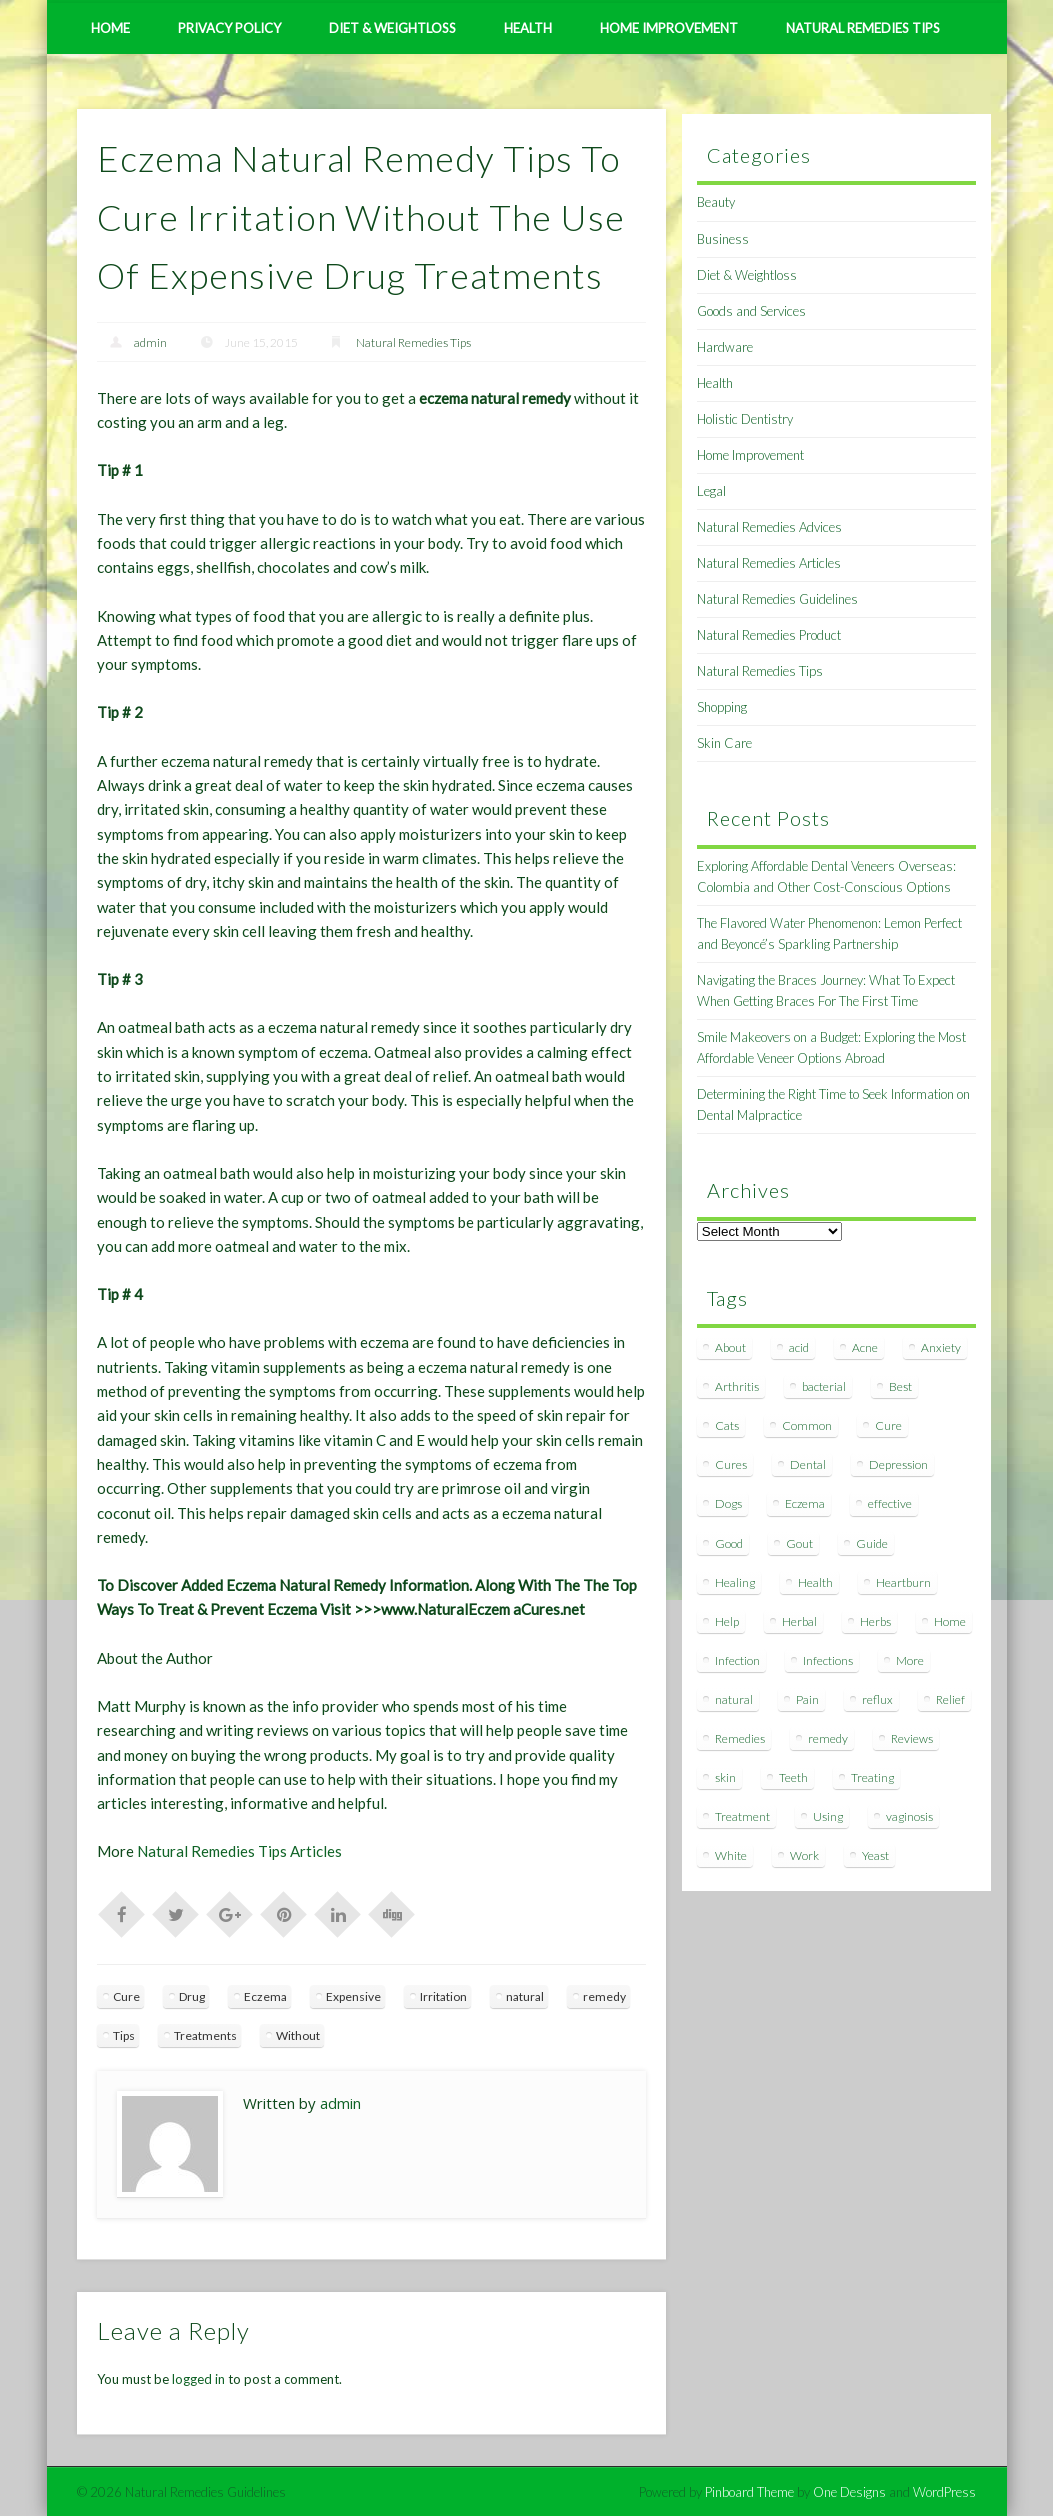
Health (528, 28)
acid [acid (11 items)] (799, 1347)
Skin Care (724, 743)
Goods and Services (751, 311)
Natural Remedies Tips (863, 28)
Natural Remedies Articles (769, 563)
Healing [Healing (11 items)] (735, 1582)
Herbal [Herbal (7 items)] (799, 1621)
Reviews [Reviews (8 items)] (912, 1738)
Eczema (265, 1996)
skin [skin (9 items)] (725, 1777)
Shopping (722, 707)
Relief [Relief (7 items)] (950, 1699)
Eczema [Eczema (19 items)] (805, 1503)
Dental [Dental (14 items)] (808, 1464)
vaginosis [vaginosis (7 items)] (909, 1816)
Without (298, 2035)
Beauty (716, 202)
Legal (711, 491)
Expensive (353, 1996)
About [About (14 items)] (730, 1347)
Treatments (205, 2035)
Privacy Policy (229, 28)
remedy (604, 1996)
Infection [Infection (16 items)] (737, 1660)
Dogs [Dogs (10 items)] (728, 1503)
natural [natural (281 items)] (734, 1699)
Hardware (725, 347)
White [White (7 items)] (731, 1855)
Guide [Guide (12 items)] (872, 1543)
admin (150, 342)
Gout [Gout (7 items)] (799, 1543)
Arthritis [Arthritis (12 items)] (737, 1386)
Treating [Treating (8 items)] (872, 1777)
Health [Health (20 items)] (815, 1582)
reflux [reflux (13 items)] (877, 1699)
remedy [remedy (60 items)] (828, 1738)
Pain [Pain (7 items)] (807, 1699)
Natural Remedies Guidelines (777, 599)
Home (110, 28)
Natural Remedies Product (769, 635)
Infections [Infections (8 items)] (828, 1660)
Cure (126, 1996)
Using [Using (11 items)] (828, 1816)
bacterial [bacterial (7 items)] (824, 1386)
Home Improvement (669, 28)
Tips (124, 2035)
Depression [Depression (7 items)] (898, 1464)
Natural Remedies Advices (769, 527)
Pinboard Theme (749, 2492)
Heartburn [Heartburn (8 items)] (903, 1582)
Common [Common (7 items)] (807, 1425)
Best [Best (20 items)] (900, 1386)
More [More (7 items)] (910, 1660)
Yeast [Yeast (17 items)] (875, 1855)
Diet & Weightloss (392, 28)
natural (525, 1996)
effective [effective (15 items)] (890, 1503)
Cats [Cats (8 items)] (727, 1425)
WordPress (944, 2492)
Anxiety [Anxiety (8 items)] (941, 1347)
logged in (198, 2379)
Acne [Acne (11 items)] (865, 1347)
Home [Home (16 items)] (950, 1621)
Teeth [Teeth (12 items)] (793, 1777)
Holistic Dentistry (745, 419)
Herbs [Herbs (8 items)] (875, 1621)
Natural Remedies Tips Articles (239, 1851)
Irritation (443, 1996)
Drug (192, 1996)
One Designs (849, 2492)
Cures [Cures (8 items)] (731, 1464)
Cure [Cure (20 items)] (888, 1425)
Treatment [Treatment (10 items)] (742, 1816)
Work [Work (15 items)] (804, 1855)
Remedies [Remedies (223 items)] (740, 1738)
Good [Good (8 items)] (729, 1543)
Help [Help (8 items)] (727, 1621)
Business (723, 239)
